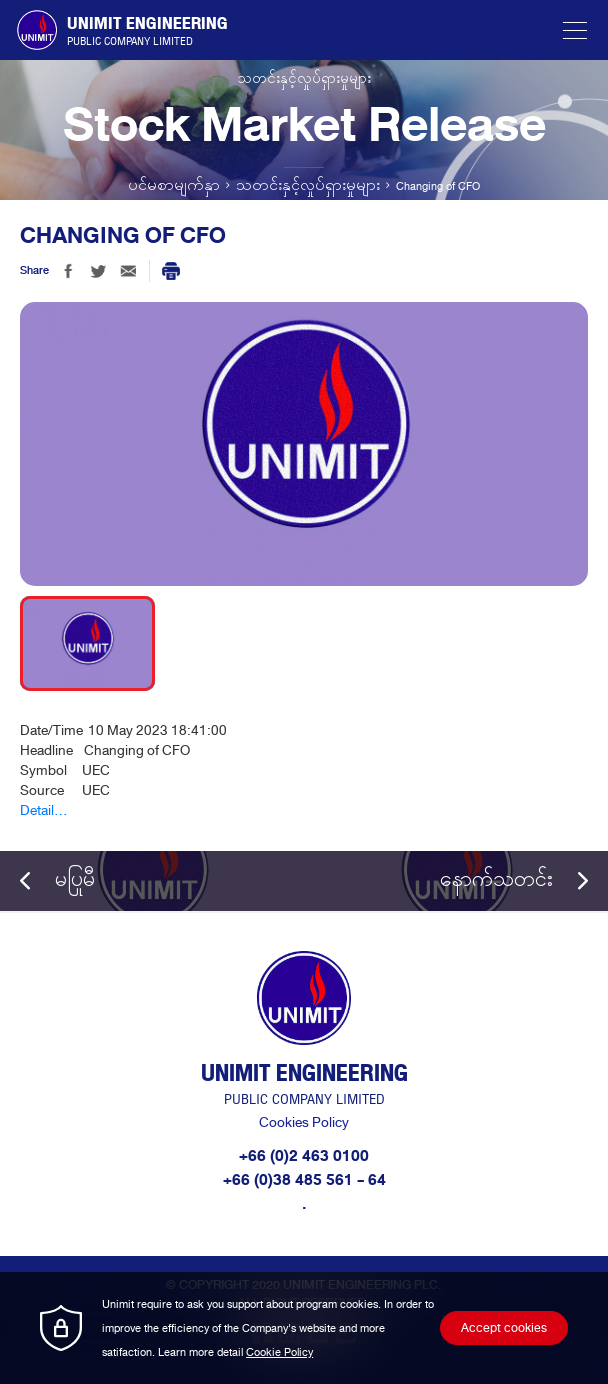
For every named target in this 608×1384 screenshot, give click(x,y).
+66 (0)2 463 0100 (304, 1156)
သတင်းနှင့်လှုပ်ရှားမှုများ (308, 186)
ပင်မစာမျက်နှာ (174, 186)
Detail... (44, 810)
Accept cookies (504, 1328)
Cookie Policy (279, 1352)
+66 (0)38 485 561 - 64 (304, 1180)
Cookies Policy (304, 1122)
